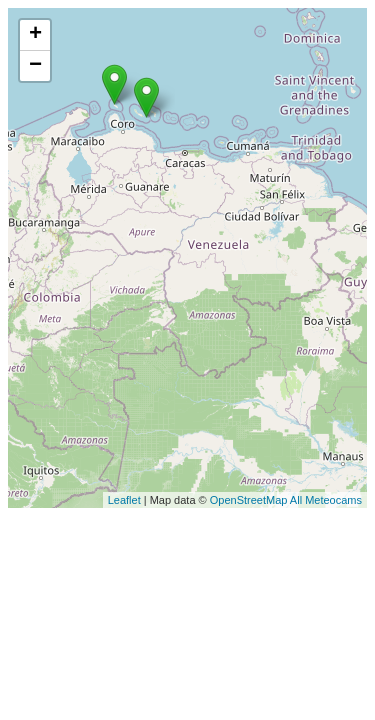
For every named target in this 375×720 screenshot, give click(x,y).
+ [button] (35, 35)
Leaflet (124, 500)
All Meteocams (326, 500)
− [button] (35, 66)
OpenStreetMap (249, 500)
